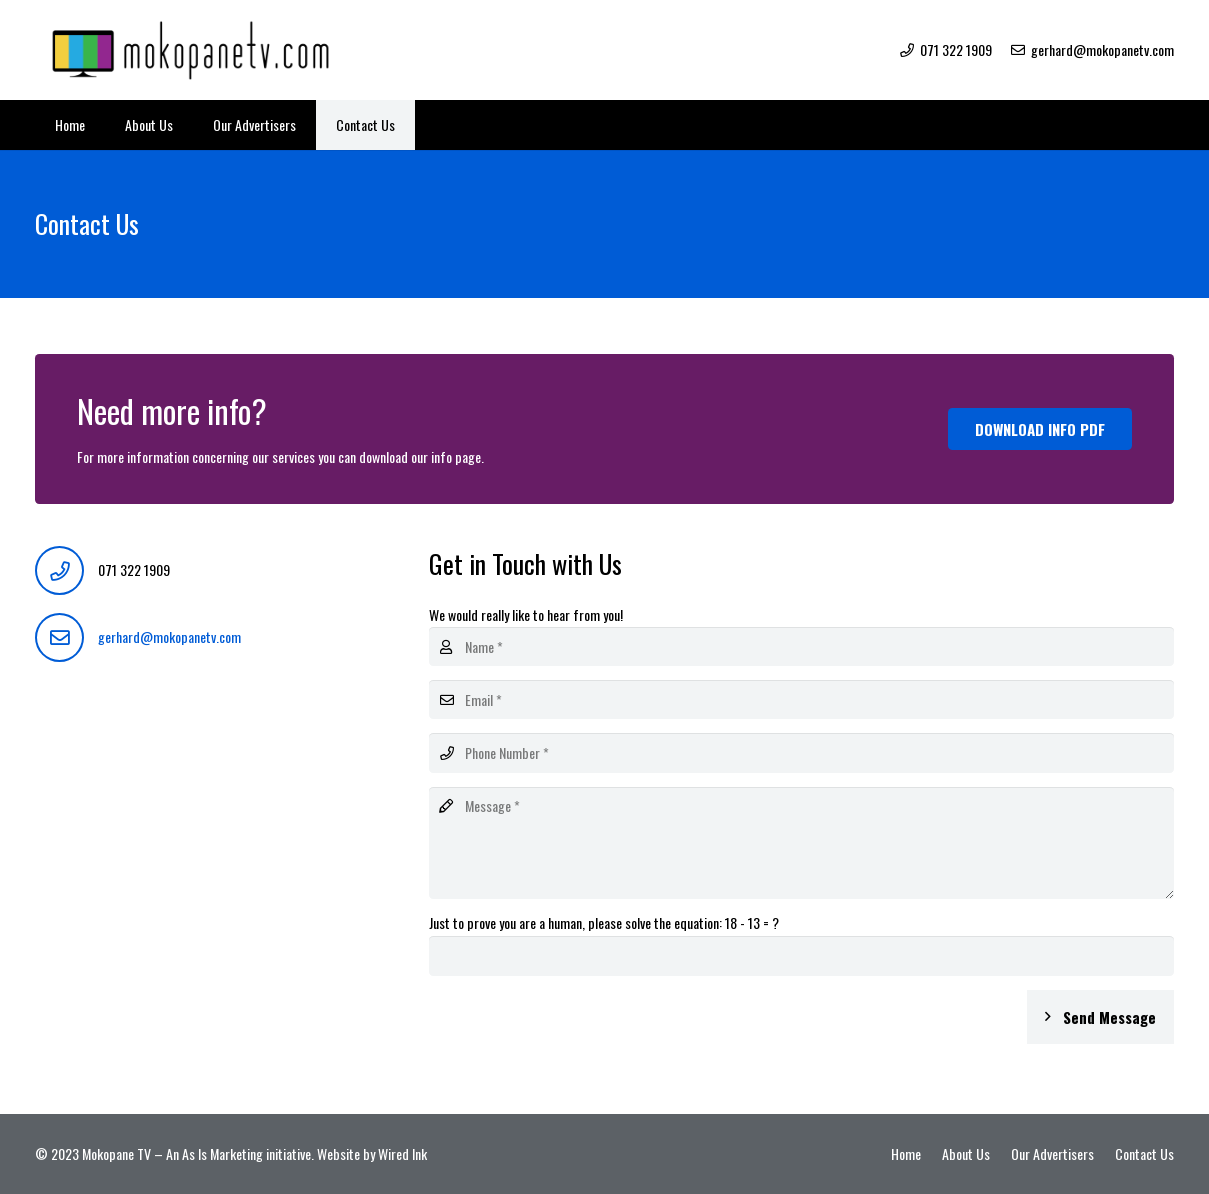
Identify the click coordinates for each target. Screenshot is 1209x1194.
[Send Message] (1100, 1017)
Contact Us (1144, 1153)
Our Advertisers (1052, 1153)
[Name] (801, 646)
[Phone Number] (801, 752)
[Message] (801, 843)
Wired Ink (402, 1153)
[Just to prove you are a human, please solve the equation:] (801, 955)
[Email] (801, 699)
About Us (966, 1153)
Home (906, 1153)
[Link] (195, 50)
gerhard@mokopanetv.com (169, 636)
